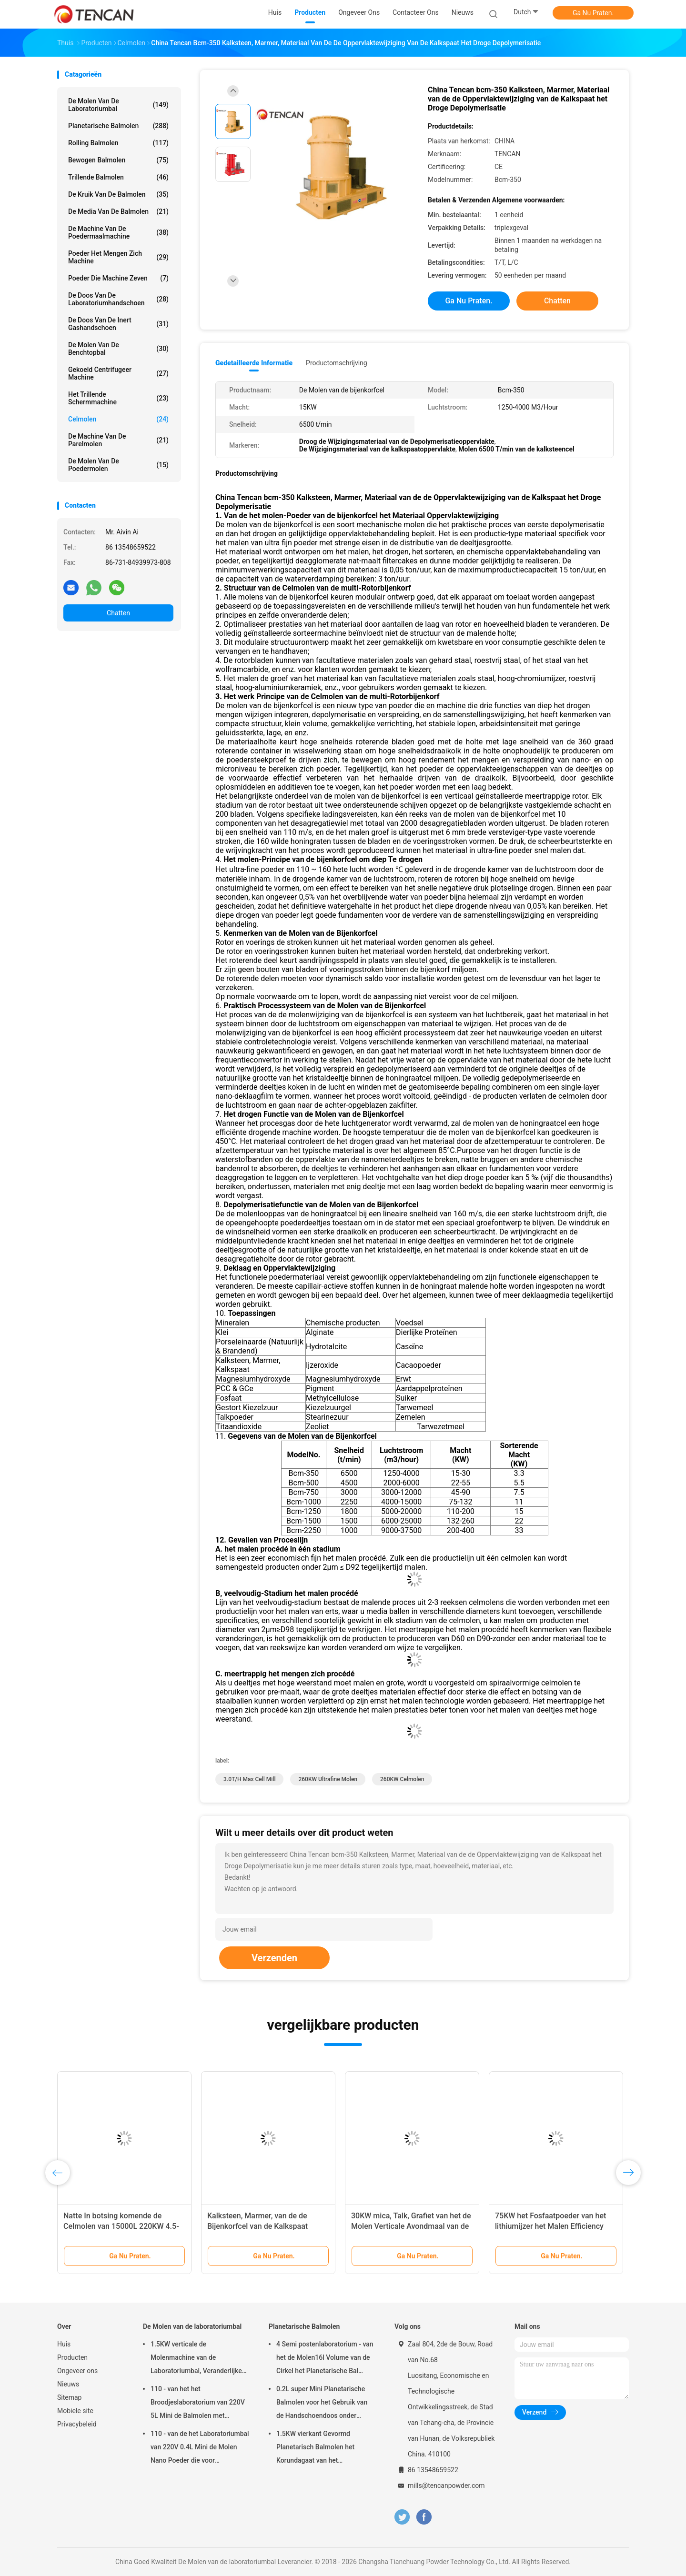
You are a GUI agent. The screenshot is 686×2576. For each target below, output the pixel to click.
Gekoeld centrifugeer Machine (118, 373)
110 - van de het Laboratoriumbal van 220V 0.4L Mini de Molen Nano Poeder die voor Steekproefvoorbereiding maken (200, 2448)
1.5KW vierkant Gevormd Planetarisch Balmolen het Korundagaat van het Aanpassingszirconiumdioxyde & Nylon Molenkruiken (324, 2448)
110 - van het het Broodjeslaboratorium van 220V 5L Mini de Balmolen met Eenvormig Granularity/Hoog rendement (198, 2403)
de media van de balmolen (118, 211)
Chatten (118, 613)
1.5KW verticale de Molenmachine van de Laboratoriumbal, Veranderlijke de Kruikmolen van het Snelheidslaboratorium (196, 2358)
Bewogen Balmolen (118, 160)
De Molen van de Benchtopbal (118, 348)
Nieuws (68, 2384)
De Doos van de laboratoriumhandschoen (118, 299)
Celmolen (118, 419)
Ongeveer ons (77, 2371)
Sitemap (69, 2397)
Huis (64, 2344)
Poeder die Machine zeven (118, 278)
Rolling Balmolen (118, 143)
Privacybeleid (77, 2424)
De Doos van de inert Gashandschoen (118, 323)
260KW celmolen (402, 1779)
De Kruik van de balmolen (118, 194)
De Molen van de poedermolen (118, 464)
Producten (72, 2357)
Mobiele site (75, 2411)
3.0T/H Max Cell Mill (249, 1779)
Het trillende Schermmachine (118, 398)
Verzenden (274, 1958)
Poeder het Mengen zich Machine (118, 257)
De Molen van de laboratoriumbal (118, 104)
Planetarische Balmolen (118, 125)
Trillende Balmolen (118, 177)
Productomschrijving (336, 363)
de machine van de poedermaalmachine (118, 232)
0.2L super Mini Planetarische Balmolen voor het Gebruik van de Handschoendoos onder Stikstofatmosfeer (321, 2403)
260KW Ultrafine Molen (327, 1779)
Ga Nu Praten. (593, 13)
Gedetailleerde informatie (254, 363)
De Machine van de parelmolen (118, 440)
